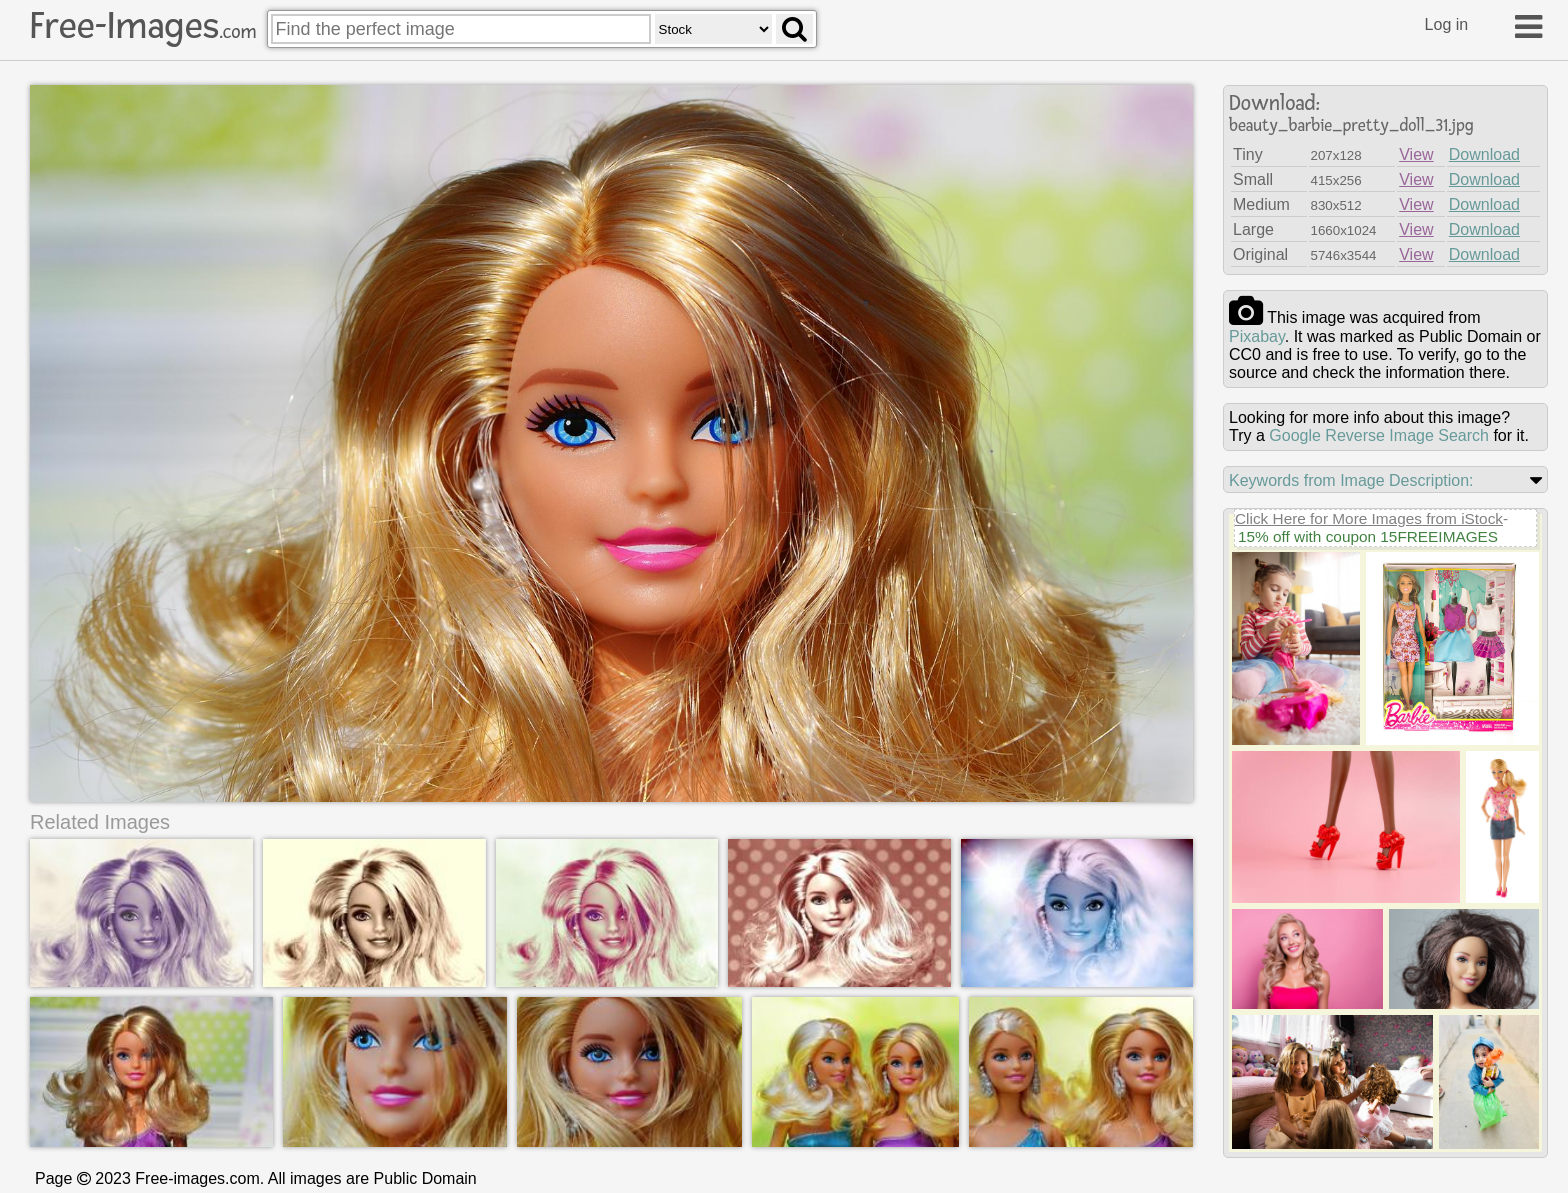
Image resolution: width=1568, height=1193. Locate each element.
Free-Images (143, 26)
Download (1484, 154)
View (1416, 154)
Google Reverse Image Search (1379, 435)
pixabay (1257, 336)
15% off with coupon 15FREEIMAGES (1368, 536)
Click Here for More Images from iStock (1369, 518)
